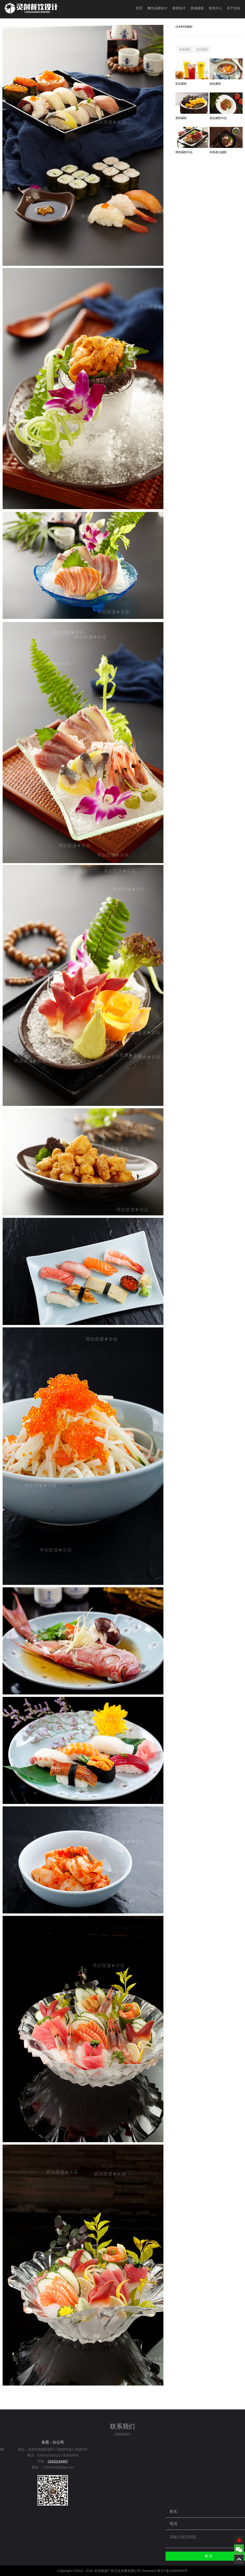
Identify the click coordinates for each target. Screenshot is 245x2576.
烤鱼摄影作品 (184, 152)
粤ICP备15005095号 (172, 2571)
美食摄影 (197, 11)
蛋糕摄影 (181, 118)
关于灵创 (233, 11)
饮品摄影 (181, 83)
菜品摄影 (202, 49)
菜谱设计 (179, 11)
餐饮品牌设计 (157, 11)
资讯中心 (215, 11)
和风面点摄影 (218, 152)
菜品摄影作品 (218, 118)
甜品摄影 (215, 83)
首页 (139, 11)
